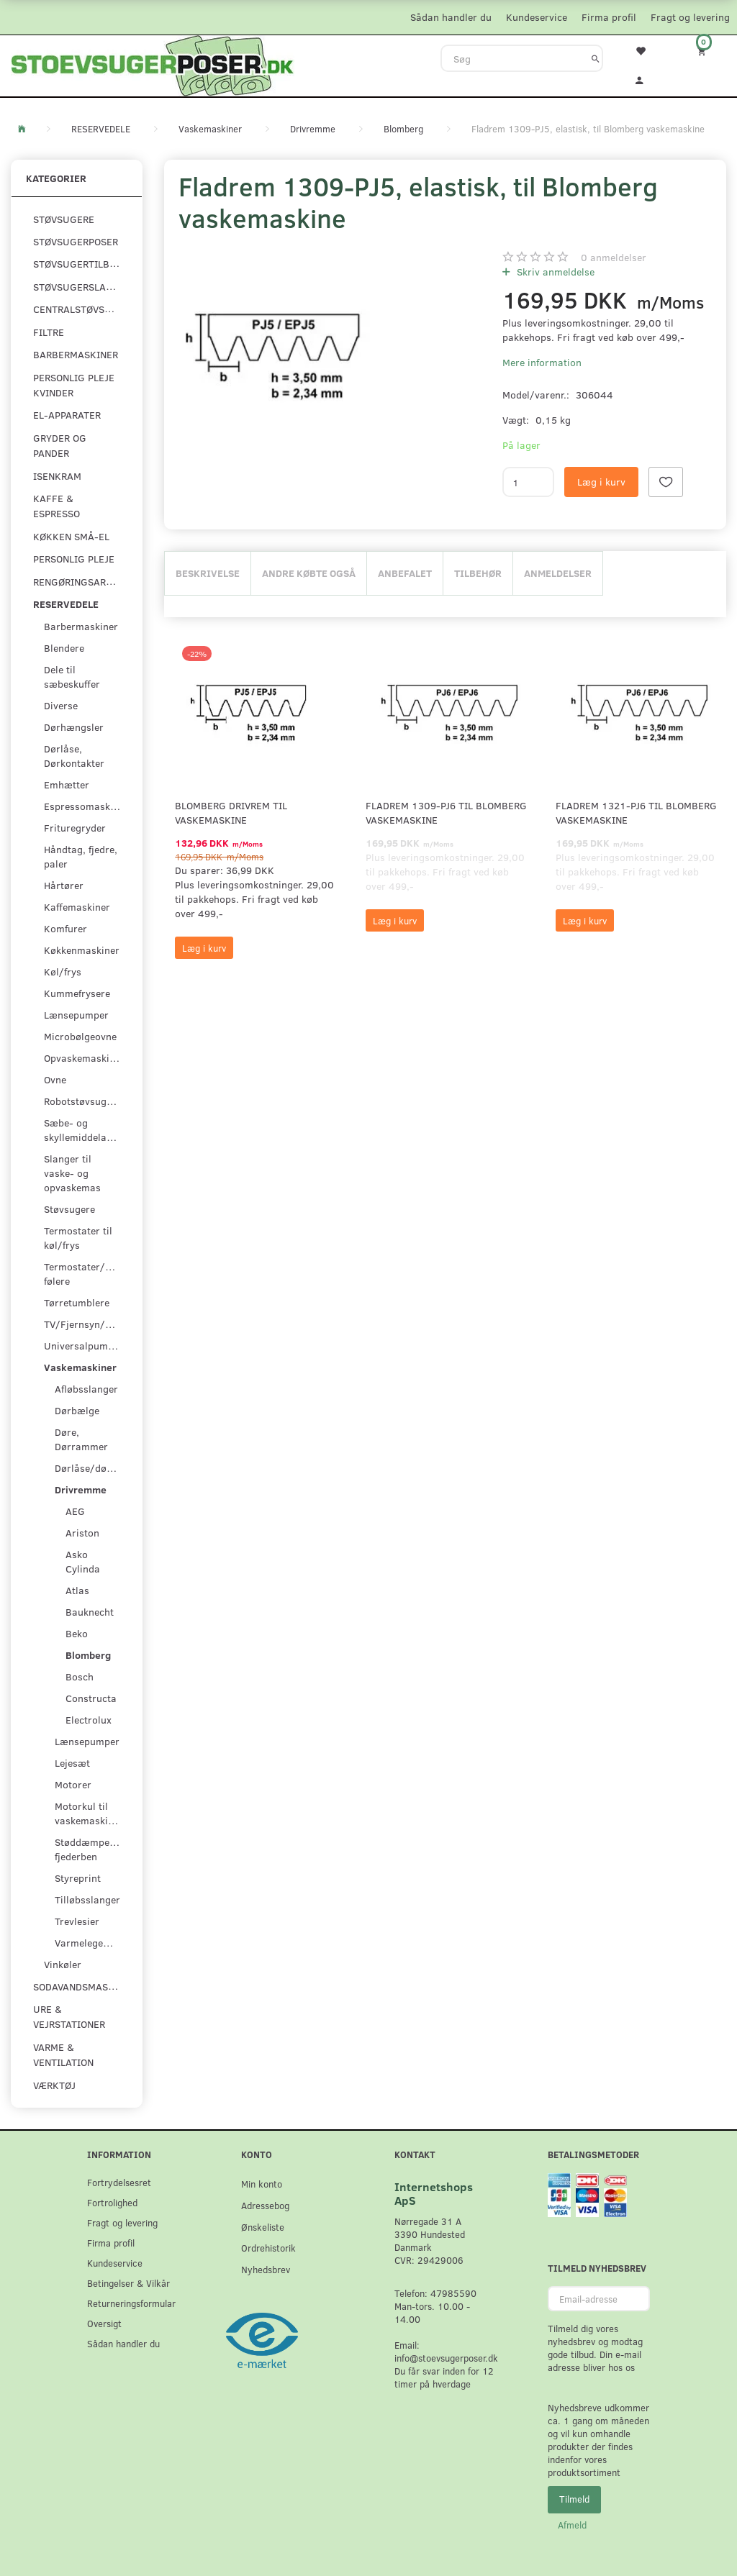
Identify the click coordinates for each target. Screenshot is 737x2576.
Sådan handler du (451, 17)
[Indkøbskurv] (706, 50)
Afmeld (572, 2524)
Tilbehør (478, 573)
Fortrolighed (112, 2202)
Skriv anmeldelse (554, 271)
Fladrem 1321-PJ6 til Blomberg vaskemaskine (636, 812)
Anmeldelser (558, 573)
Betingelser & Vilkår (128, 2283)
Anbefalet (405, 573)
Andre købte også (309, 573)
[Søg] (596, 58)
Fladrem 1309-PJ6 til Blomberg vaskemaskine (446, 812)
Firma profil (609, 17)
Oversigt (104, 2323)
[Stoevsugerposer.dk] (152, 64)
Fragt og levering (690, 17)
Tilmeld (574, 2499)
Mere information (542, 362)
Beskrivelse (208, 573)
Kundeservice (536, 17)
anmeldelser (613, 257)
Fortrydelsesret (119, 2182)
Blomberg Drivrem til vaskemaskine (231, 812)
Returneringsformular (131, 2303)
